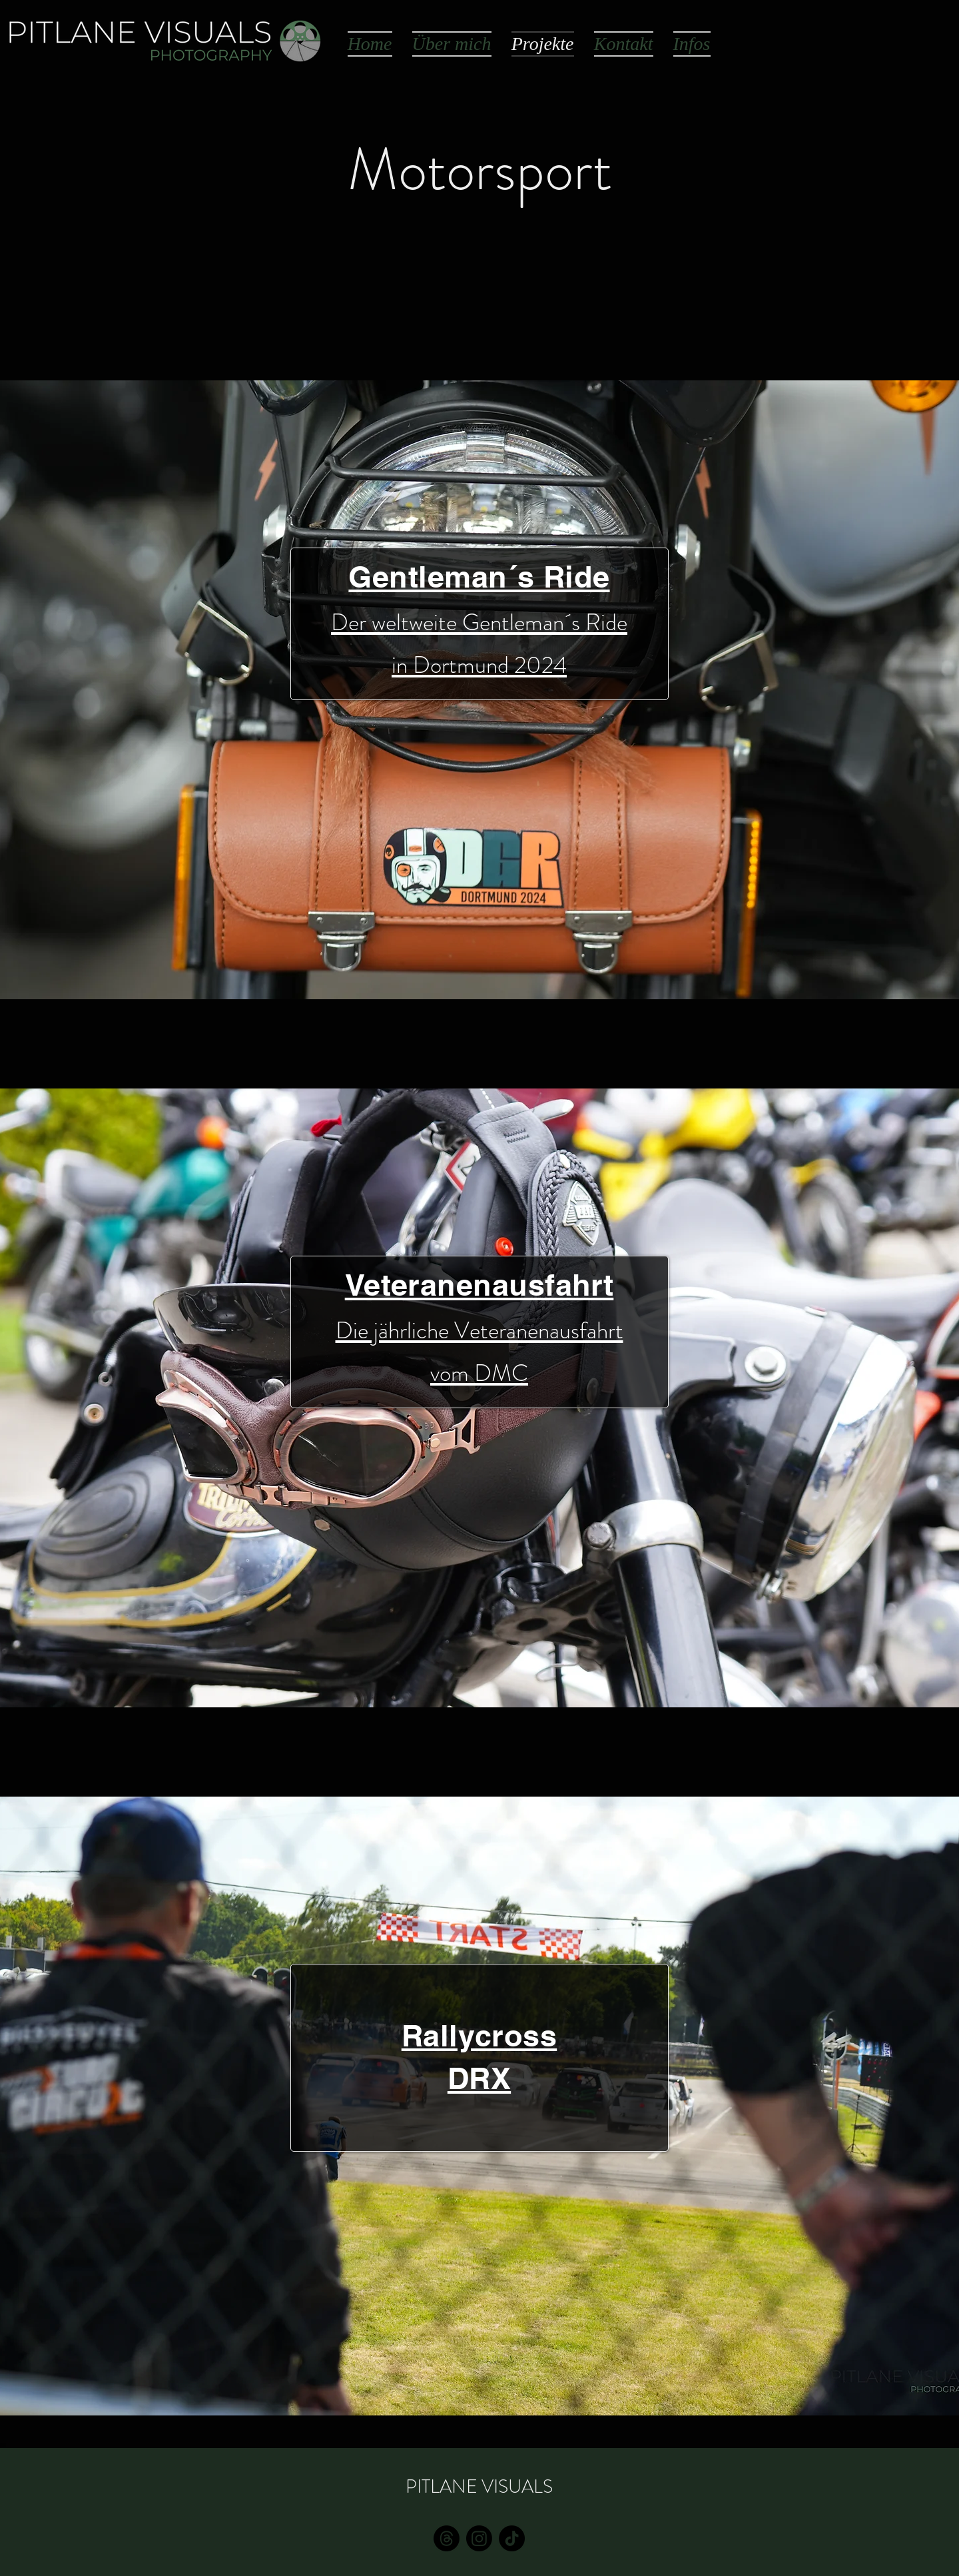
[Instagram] (479, 2538)
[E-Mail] (447, 2538)
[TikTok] (512, 2538)
